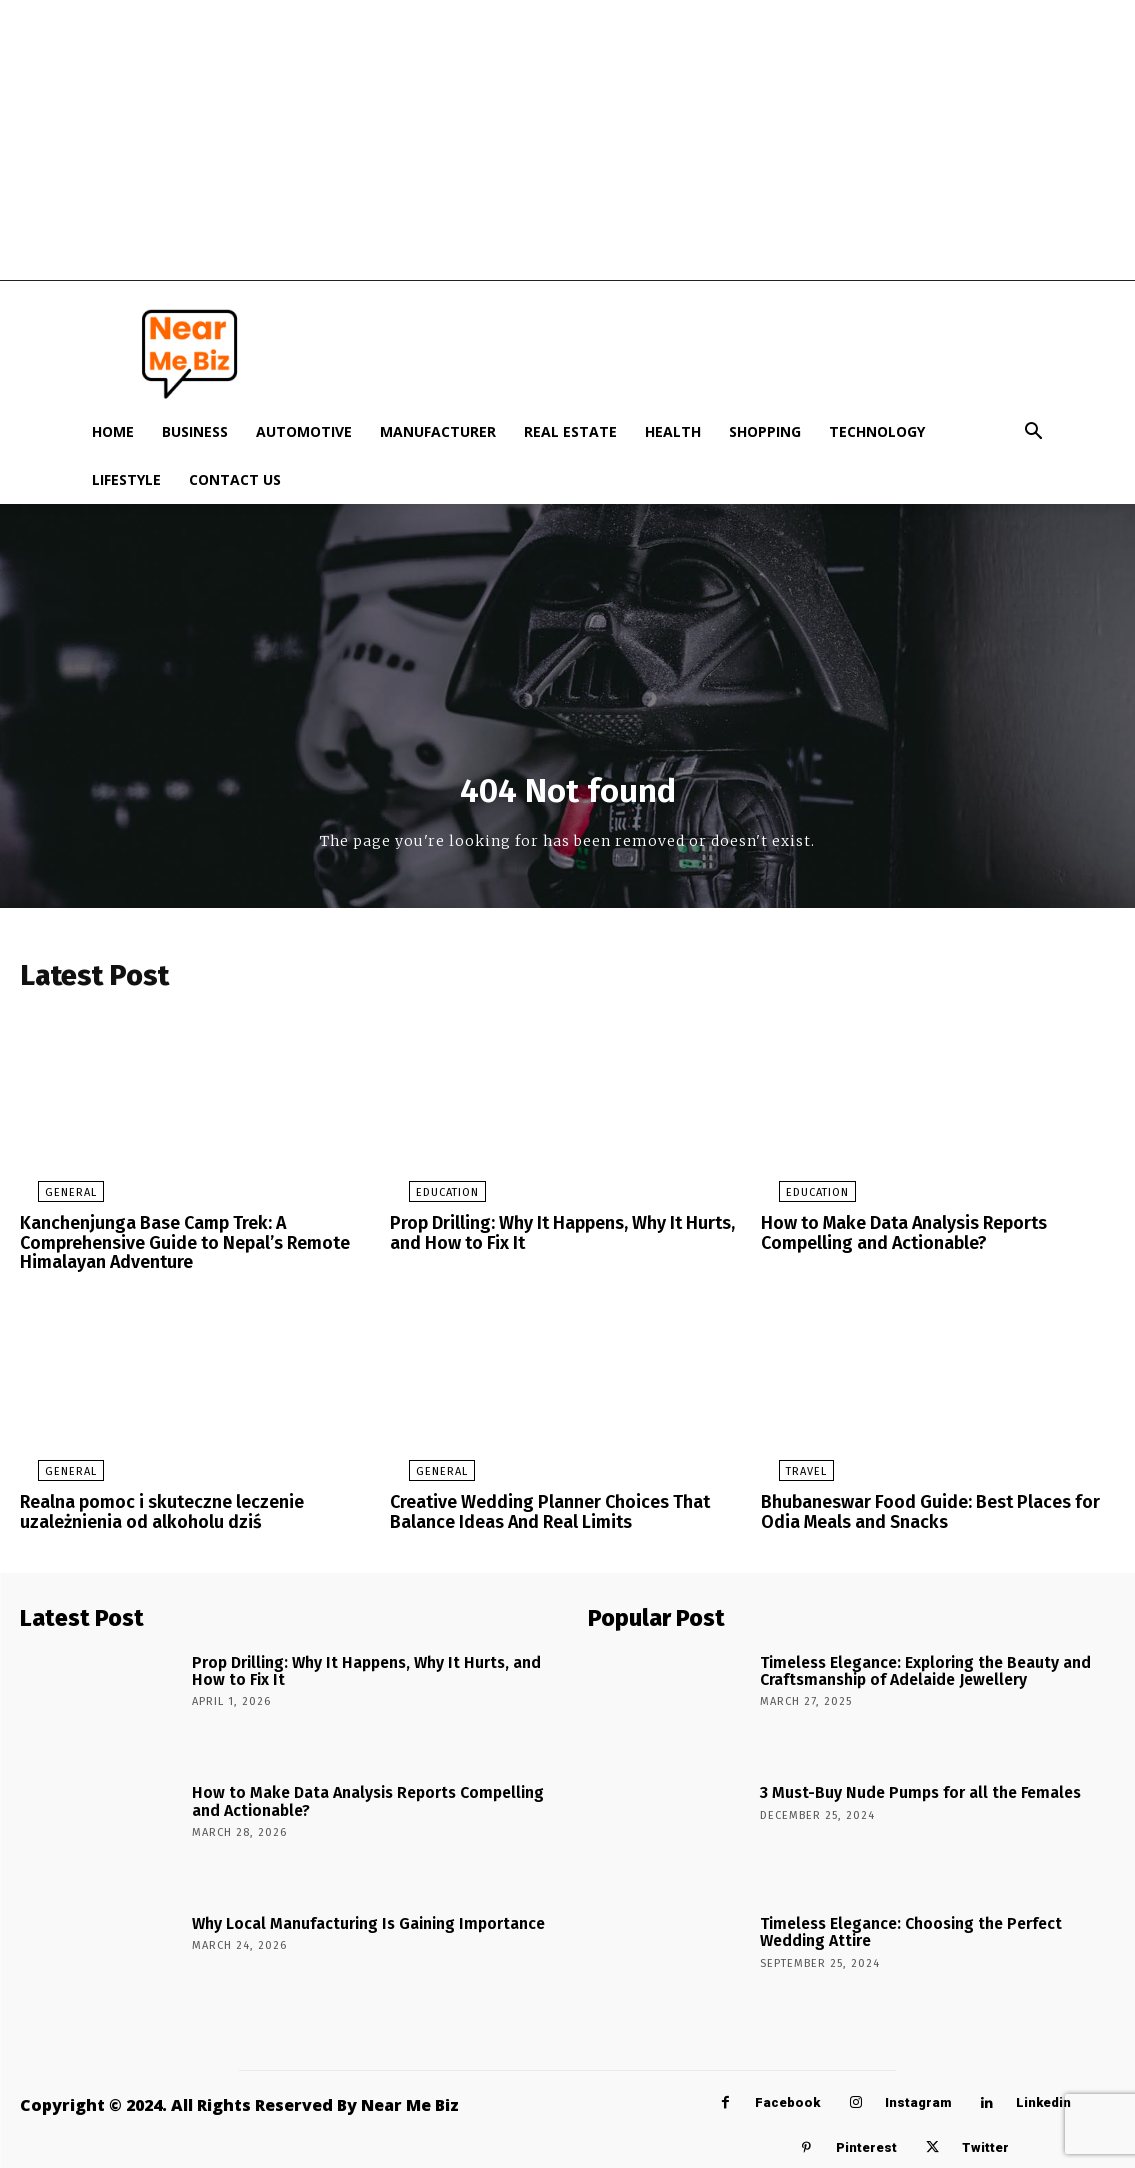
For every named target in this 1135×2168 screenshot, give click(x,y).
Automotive (304, 431)
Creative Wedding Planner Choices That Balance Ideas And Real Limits (539, 1511)
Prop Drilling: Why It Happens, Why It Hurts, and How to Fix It (552, 1238)
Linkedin (1043, 2099)
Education (428, 1199)
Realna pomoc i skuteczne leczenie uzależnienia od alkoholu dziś (154, 1511)
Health (673, 431)
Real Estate (570, 431)
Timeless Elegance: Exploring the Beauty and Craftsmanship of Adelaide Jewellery (911, 1665)
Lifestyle (126, 479)
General (53, 1199)
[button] (1034, 433)
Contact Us (235, 479)
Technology (877, 431)
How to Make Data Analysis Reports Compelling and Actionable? (896, 1238)
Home (113, 431)
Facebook (787, 2099)
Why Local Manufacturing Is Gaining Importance (349, 1919)
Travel (788, 1472)
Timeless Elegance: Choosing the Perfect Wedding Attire (930, 1927)
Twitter (985, 2144)
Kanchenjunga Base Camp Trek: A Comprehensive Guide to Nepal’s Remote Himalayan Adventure (178, 1247)
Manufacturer (438, 431)
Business (195, 431)
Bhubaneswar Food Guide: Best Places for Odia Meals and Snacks (919, 1511)
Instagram (918, 2099)
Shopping (765, 431)
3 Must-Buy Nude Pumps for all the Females (904, 1788)
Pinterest (866, 2144)
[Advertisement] (567, 140)
